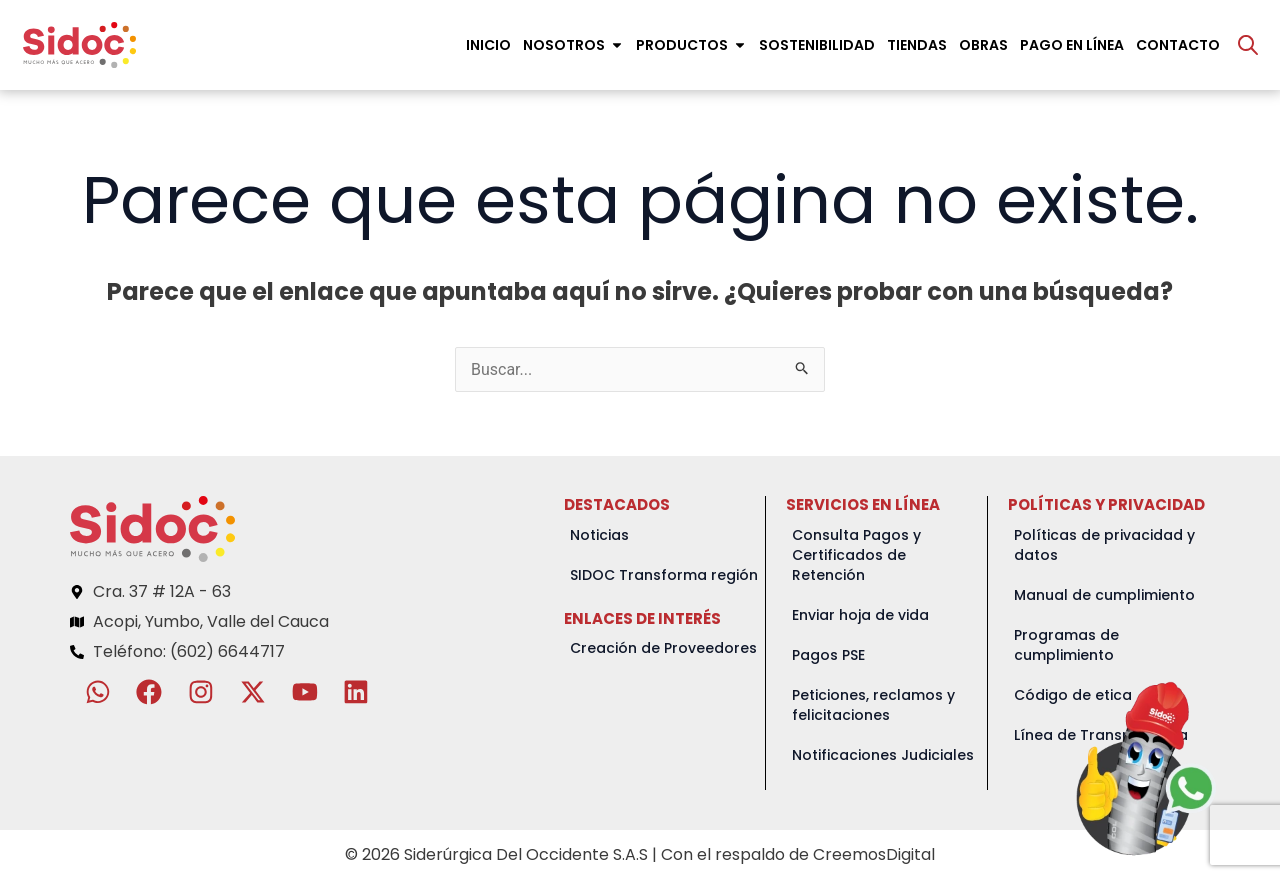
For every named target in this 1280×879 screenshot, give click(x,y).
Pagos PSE (828, 655)
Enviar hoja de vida (860, 615)
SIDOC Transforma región (664, 575)
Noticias (599, 535)
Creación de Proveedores (663, 648)
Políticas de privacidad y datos (1104, 545)
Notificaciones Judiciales (883, 755)
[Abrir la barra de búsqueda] (1248, 45)
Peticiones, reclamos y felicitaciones (873, 705)
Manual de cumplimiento (1104, 595)
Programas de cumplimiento (1066, 645)
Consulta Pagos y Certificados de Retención (856, 555)
